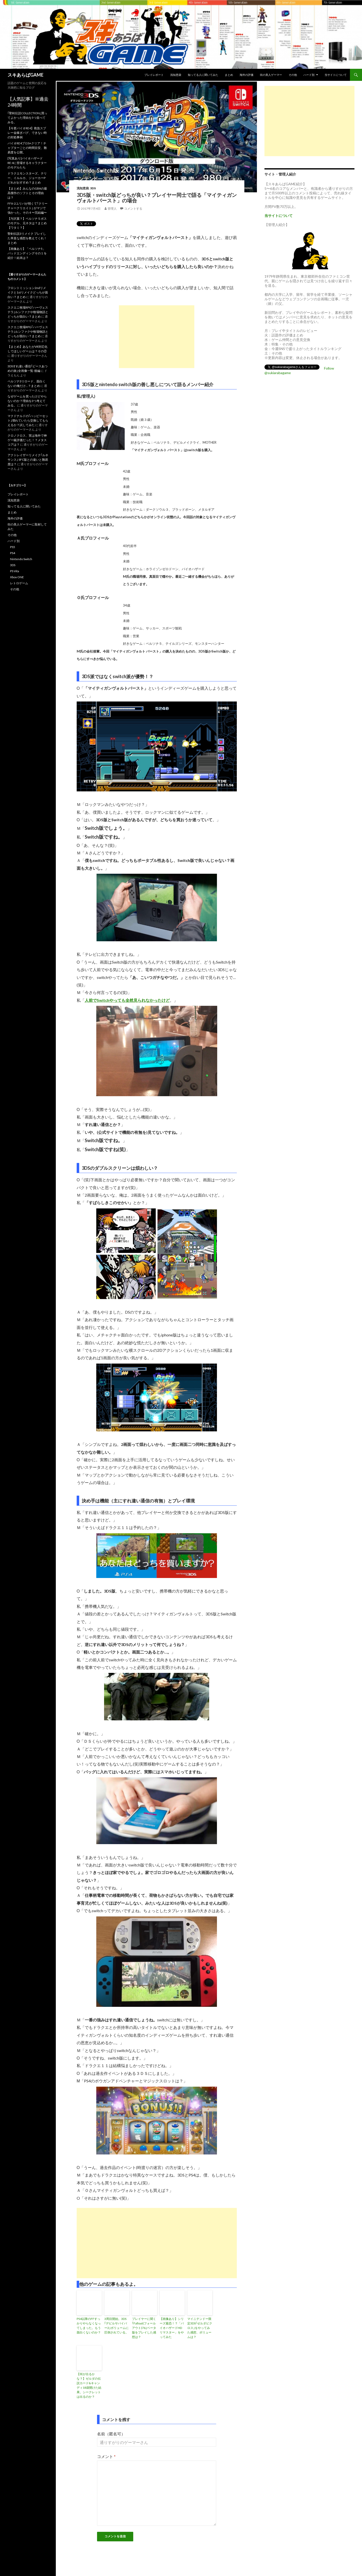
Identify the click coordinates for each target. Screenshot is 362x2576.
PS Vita (14, 571)
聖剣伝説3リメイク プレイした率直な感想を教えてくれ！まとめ (27, 238)
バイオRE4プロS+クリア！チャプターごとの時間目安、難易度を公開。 (27, 147)
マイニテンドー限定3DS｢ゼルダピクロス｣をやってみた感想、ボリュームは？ (199, 2328)
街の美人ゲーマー (271, 74)
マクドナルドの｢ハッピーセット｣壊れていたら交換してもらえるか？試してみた (28, 420)
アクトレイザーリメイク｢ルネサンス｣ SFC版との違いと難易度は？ (28, 459)
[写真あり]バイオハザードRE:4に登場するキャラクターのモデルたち (27, 162)
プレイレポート (154, 74)
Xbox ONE (17, 577)
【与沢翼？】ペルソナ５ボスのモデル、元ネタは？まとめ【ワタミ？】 (27, 223)
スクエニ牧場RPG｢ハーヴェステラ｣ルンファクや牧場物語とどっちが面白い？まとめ (28, 312)
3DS (93, 188)
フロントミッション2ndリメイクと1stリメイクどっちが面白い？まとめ (28, 292)
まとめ (229, 74)
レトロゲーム (19, 583)
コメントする (133, 208)
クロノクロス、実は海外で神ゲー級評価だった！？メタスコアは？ (27, 440)
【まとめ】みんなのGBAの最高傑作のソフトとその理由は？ (27, 193)
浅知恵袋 (175, 74)
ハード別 (308, 74)
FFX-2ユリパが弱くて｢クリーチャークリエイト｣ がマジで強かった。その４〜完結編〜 (28, 208)
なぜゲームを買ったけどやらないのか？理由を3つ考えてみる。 (27, 400)
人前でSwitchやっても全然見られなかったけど (127, 1000)
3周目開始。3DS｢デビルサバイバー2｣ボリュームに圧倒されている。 (116, 2325)
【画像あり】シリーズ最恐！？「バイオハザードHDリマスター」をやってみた (172, 2328)
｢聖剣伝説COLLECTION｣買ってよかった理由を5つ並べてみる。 (27, 117)
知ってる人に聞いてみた (203, 74)
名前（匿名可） (111, 2433)
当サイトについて (336, 74)
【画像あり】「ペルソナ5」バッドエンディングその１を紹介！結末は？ (27, 253)
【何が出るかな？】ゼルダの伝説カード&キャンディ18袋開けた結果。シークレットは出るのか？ (89, 2385)
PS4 (12, 553)
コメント (106, 2456)
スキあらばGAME (25, 75)
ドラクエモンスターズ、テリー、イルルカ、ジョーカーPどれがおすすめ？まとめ (27, 177)
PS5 (12, 547)
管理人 (112, 208)
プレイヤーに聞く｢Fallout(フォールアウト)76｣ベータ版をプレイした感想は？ (144, 2328)
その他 (293, 74)
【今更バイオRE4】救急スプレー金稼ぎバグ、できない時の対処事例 (27, 132)
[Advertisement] (156, 336)
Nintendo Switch (21, 559)
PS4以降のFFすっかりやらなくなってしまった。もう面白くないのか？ (89, 2325)
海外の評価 (246, 74)
